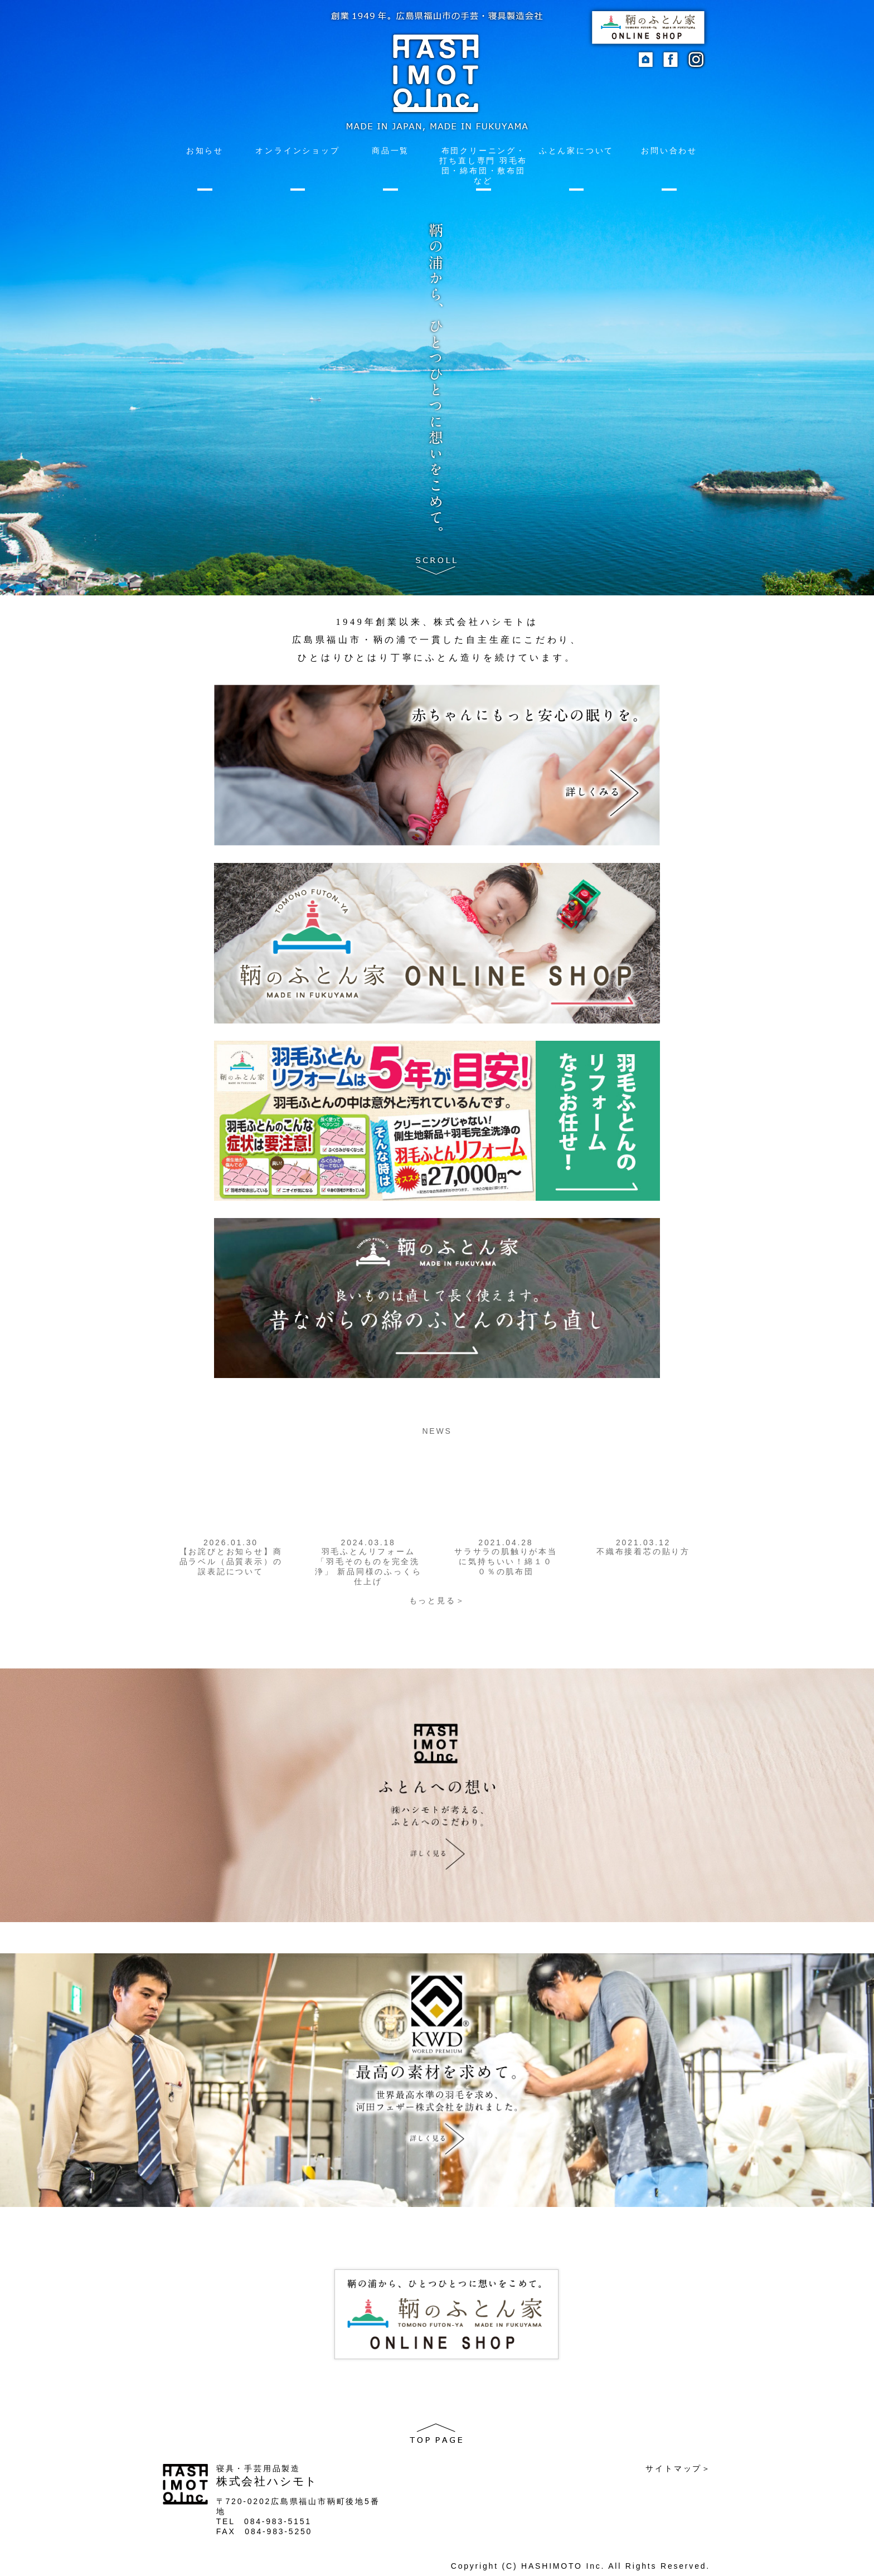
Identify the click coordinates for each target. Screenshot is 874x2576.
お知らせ (205, 150)
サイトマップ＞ (678, 2468)
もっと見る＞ (437, 1600)
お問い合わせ (669, 150)
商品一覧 (390, 150)
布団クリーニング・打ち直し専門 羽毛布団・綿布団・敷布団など (483, 165)
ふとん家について (576, 150)
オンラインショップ (297, 150)
